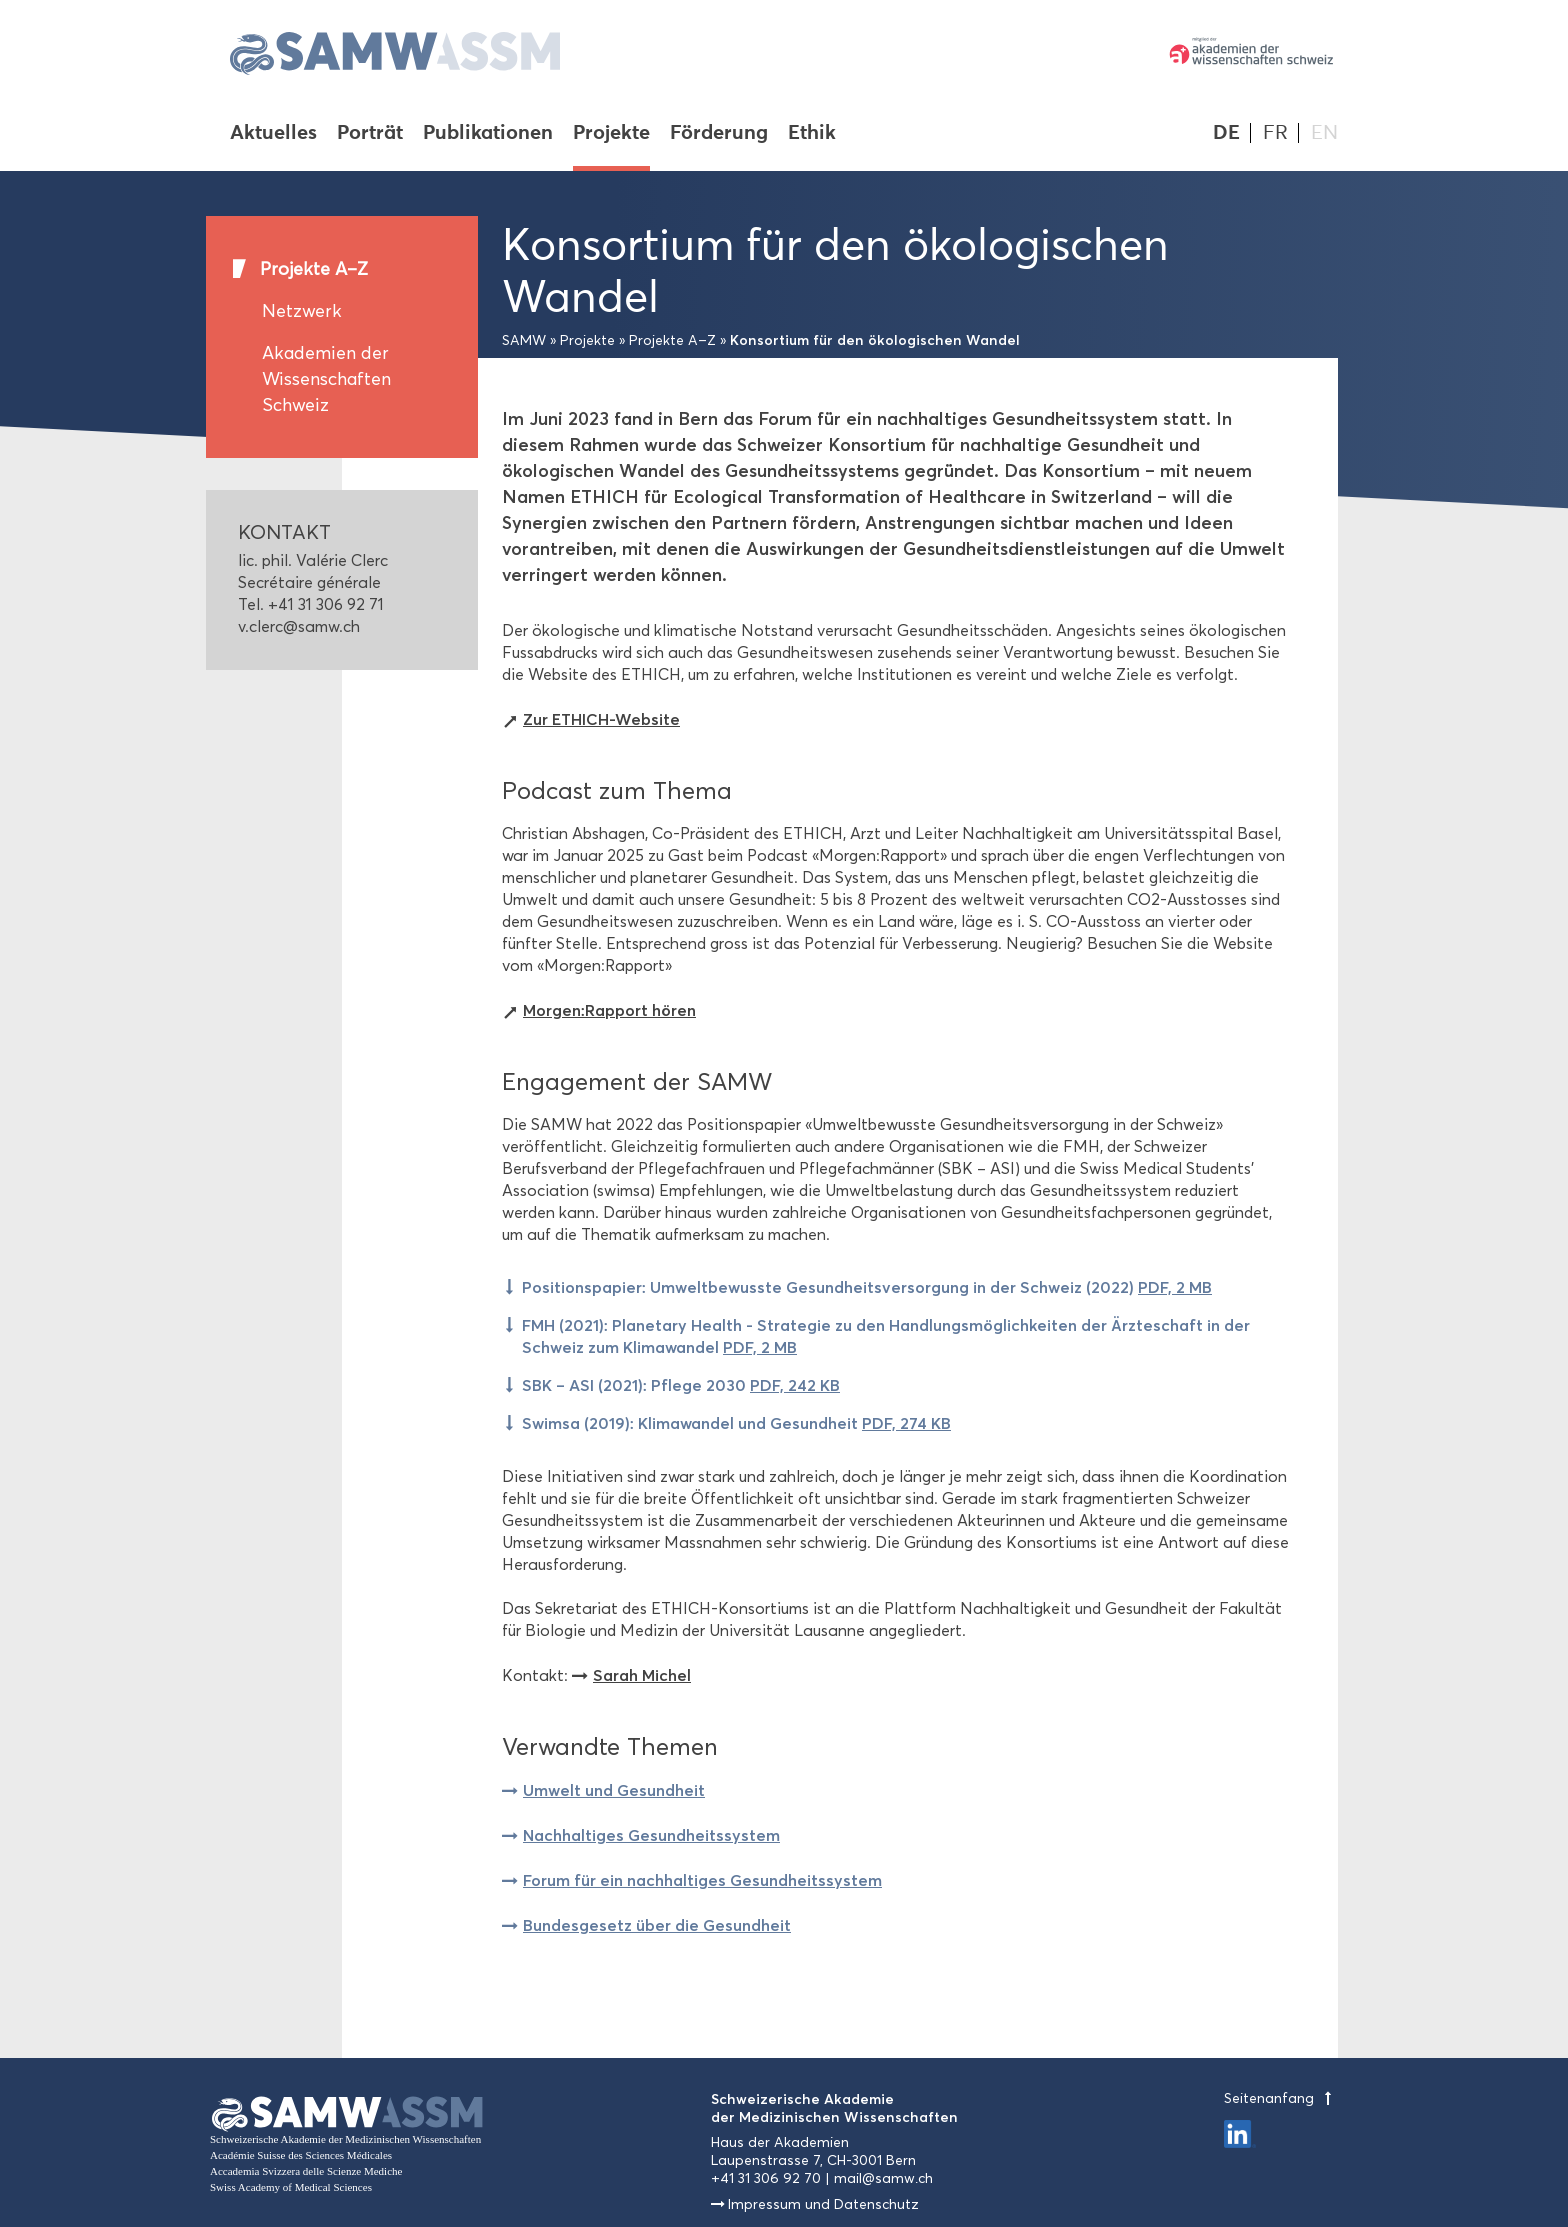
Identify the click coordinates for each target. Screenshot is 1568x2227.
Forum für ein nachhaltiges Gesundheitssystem (702, 1880)
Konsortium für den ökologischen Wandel (875, 340)
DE (1226, 132)
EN (1324, 132)
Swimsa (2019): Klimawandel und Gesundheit (736, 1423)
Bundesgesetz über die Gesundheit (657, 1925)
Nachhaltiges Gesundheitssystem (651, 1835)
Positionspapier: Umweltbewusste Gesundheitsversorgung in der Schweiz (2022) (867, 1287)
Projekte (611, 134)
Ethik (812, 134)
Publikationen (488, 134)
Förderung (719, 134)
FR (1275, 132)
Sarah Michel (642, 1675)
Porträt (370, 134)
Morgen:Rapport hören (609, 1010)
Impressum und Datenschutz (823, 2204)
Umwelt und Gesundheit (614, 1790)
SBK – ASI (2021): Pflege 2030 (681, 1385)
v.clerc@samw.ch (299, 626)
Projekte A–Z (314, 269)
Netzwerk (302, 311)
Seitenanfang (1281, 2098)
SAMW (524, 340)
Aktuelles (273, 134)
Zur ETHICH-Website (601, 719)
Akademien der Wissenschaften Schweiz (326, 379)
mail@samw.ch (883, 2178)
